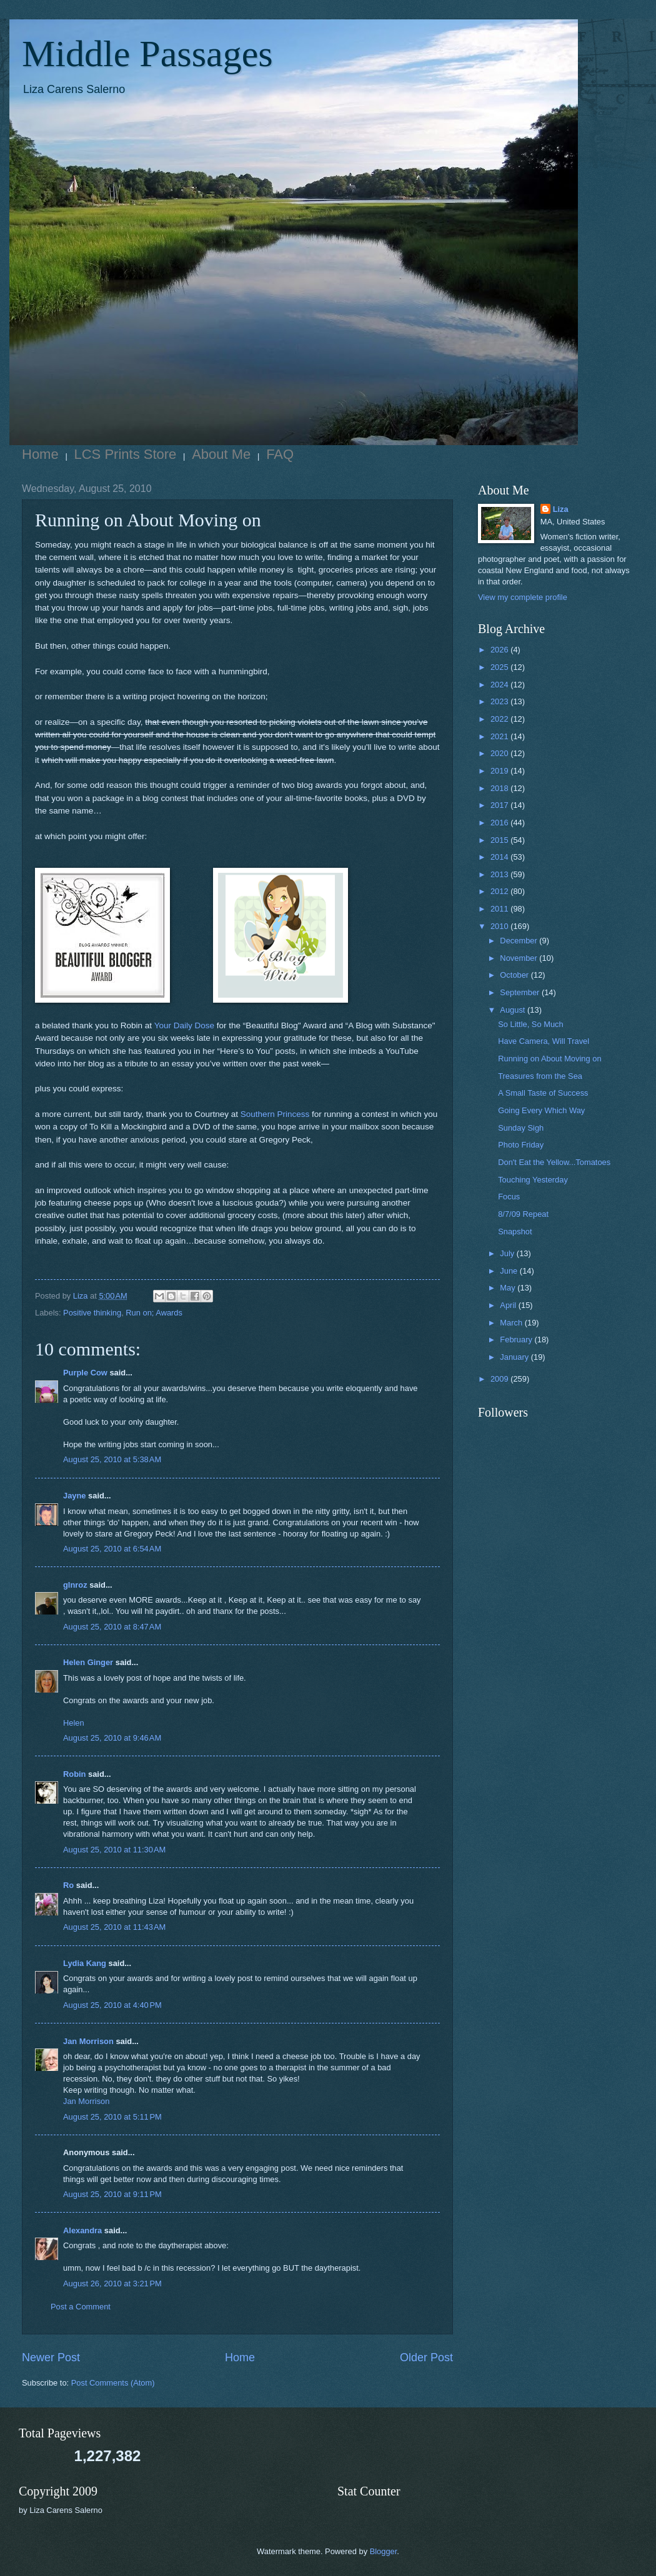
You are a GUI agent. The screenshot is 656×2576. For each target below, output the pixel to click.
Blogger (383, 2551)
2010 (500, 926)
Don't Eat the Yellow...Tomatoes (554, 1162)
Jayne (74, 1495)
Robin (74, 1774)
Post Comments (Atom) (113, 2382)
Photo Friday (521, 1144)
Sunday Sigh (521, 1128)
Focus (509, 1196)
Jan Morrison (88, 2041)
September (521, 992)
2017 (500, 805)
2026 (500, 649)
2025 (500, 667)
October (515, 975)
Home (40, 454)
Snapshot (515, 1231)
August (513, 1010)
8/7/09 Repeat (523, 1214)
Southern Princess (275, 1114)
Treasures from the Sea (540, 1076)
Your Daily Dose (184, 1025)
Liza (561, 509)
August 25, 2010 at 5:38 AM (112, 1459)
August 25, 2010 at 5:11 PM (112, 2116)
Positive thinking (92, 1312)
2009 (500, 1379)
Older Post (426, 2357)
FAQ (280, 454)
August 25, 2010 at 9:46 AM (112, 1738)
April (509, 1305)
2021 (500, 736)
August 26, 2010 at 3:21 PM (112, 2283)
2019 (500, 770)
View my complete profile (522, 597)
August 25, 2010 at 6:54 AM (112, 1548)
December (519, 940)
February (517, 1339)
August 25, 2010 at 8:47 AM (112, 1626)
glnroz (75, 1585)
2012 (500, 891)
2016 (500, 822)
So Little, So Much (530, 1024)
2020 (500, 753)
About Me (221, 454)
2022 (500, 719)
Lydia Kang (84, 1963)
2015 (500, 840)
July (508, 1253)
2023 (500, 701)
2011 (500, 908)
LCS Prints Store (125, 454)
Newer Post (51, 2357)
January (515, 1357)
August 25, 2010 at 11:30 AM (114, 1849)
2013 (500, 874)
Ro (68, 1885)
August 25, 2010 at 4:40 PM (112, 2005)
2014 (500, 857)
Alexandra (82, 2230)
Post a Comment (81, 2306)
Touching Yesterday (533, 1179)
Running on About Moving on (549, 1058)
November (519, 958)
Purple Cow (85, 1372)
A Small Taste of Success (543, 1093)
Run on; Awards (154, 1312)
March (512, 1322)
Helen (73, 1723)
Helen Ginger (88, 1662)
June (510, 1271)
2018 (500, 788)
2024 (500, 684)
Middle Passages (147, 53)
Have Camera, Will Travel (543, 1041)
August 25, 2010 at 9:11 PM (112, 2194)
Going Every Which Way (541, 1110)
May (508, 1287)
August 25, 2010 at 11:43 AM (114, 1927)
